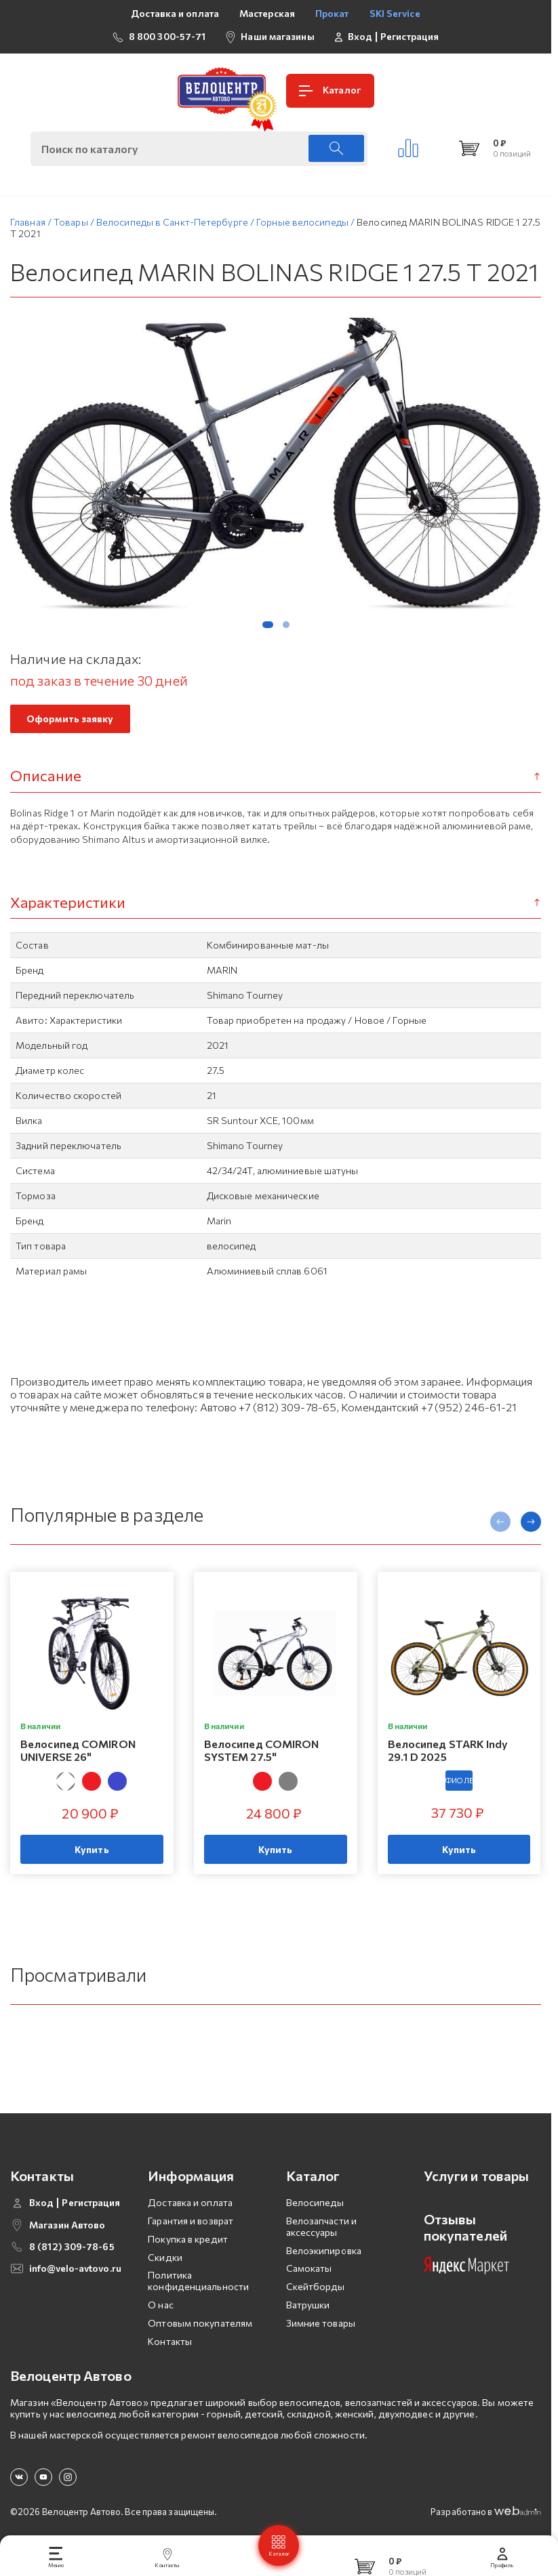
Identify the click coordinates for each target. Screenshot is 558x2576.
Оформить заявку (70, 722)
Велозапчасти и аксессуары (321, 2219)
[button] (268, 628)
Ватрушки (308, 2298)
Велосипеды (315, 2195)
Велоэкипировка (323, 2243)
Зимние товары (320, 2315)
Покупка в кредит (188, 2231)
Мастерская (267, 13)
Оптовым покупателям (200, 2315)
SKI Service (395, 13)
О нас (161, 2298)
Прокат (332, 13)
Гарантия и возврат (190, 2214)
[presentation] (500, 1525)
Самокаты (309, 2261)
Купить (92, 1852)
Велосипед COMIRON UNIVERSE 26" (78, 1753)
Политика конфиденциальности (198, 2273)
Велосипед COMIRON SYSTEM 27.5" (261, 1753)
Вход (360, 36)
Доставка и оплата (175, 13)
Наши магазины (277, 36)
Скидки (165, 2250)
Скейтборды (315, 2279)
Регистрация (409, 36)
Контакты (170, 2334)
